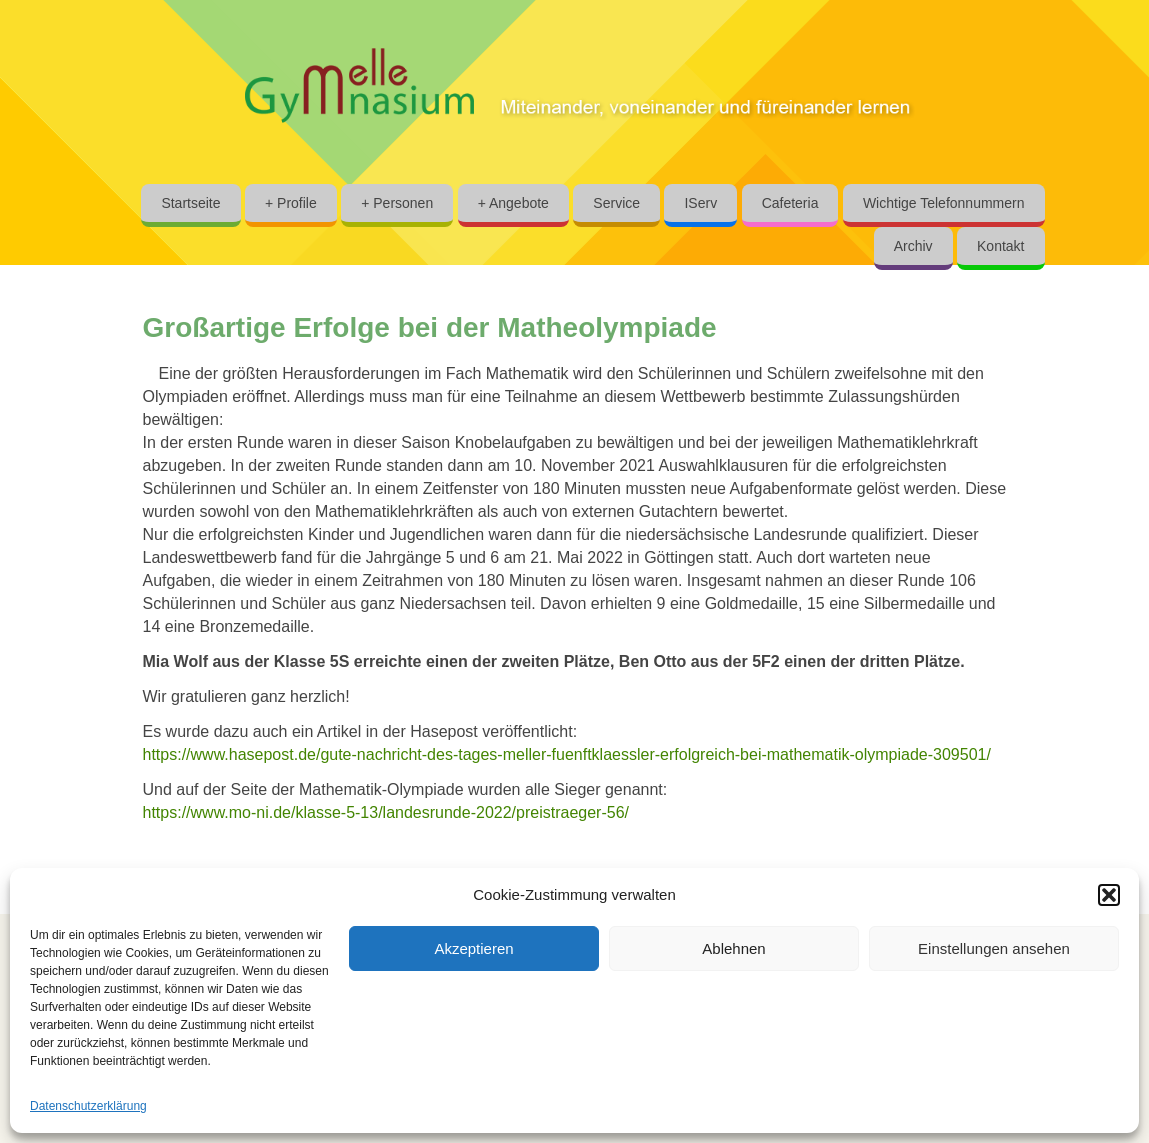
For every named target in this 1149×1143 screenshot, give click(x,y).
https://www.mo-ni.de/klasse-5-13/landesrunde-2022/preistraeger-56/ (386, 812)
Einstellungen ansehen (994, 948)
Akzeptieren (473, 948)
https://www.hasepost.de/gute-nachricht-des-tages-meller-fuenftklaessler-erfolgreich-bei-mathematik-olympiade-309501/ (567, 754)
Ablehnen (733, 948)
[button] (1109, 895)
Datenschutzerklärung (88, 1106)
